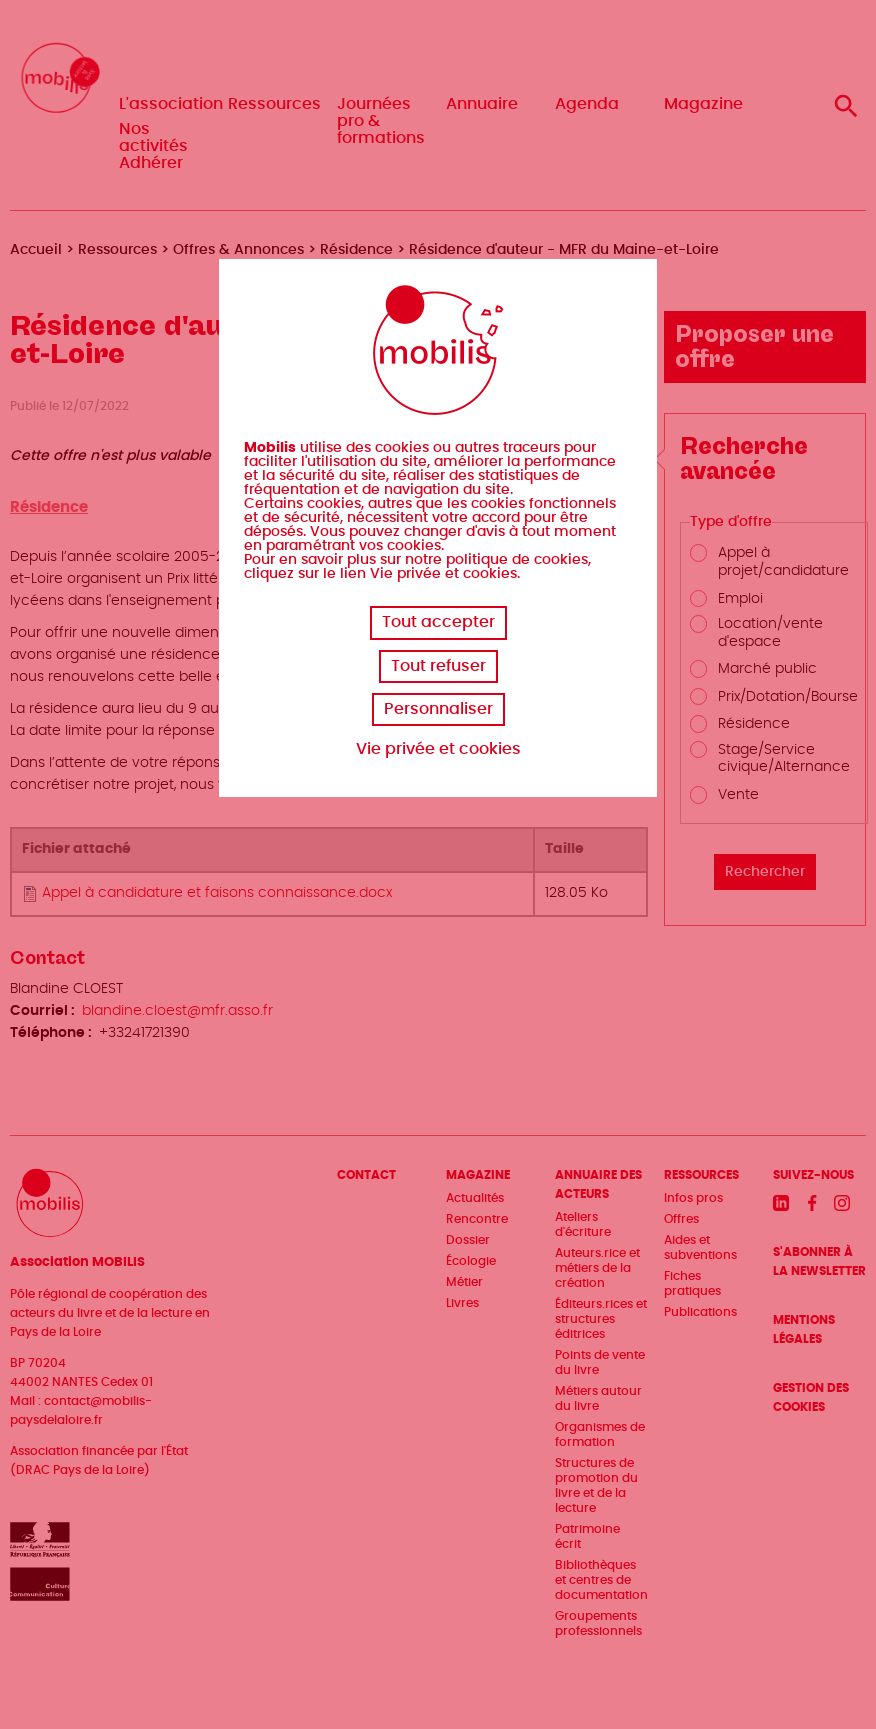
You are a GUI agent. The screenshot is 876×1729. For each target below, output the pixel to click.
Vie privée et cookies (438, 749)
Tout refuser (438, 666)
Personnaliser (438, 709)
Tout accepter (438, 622)
